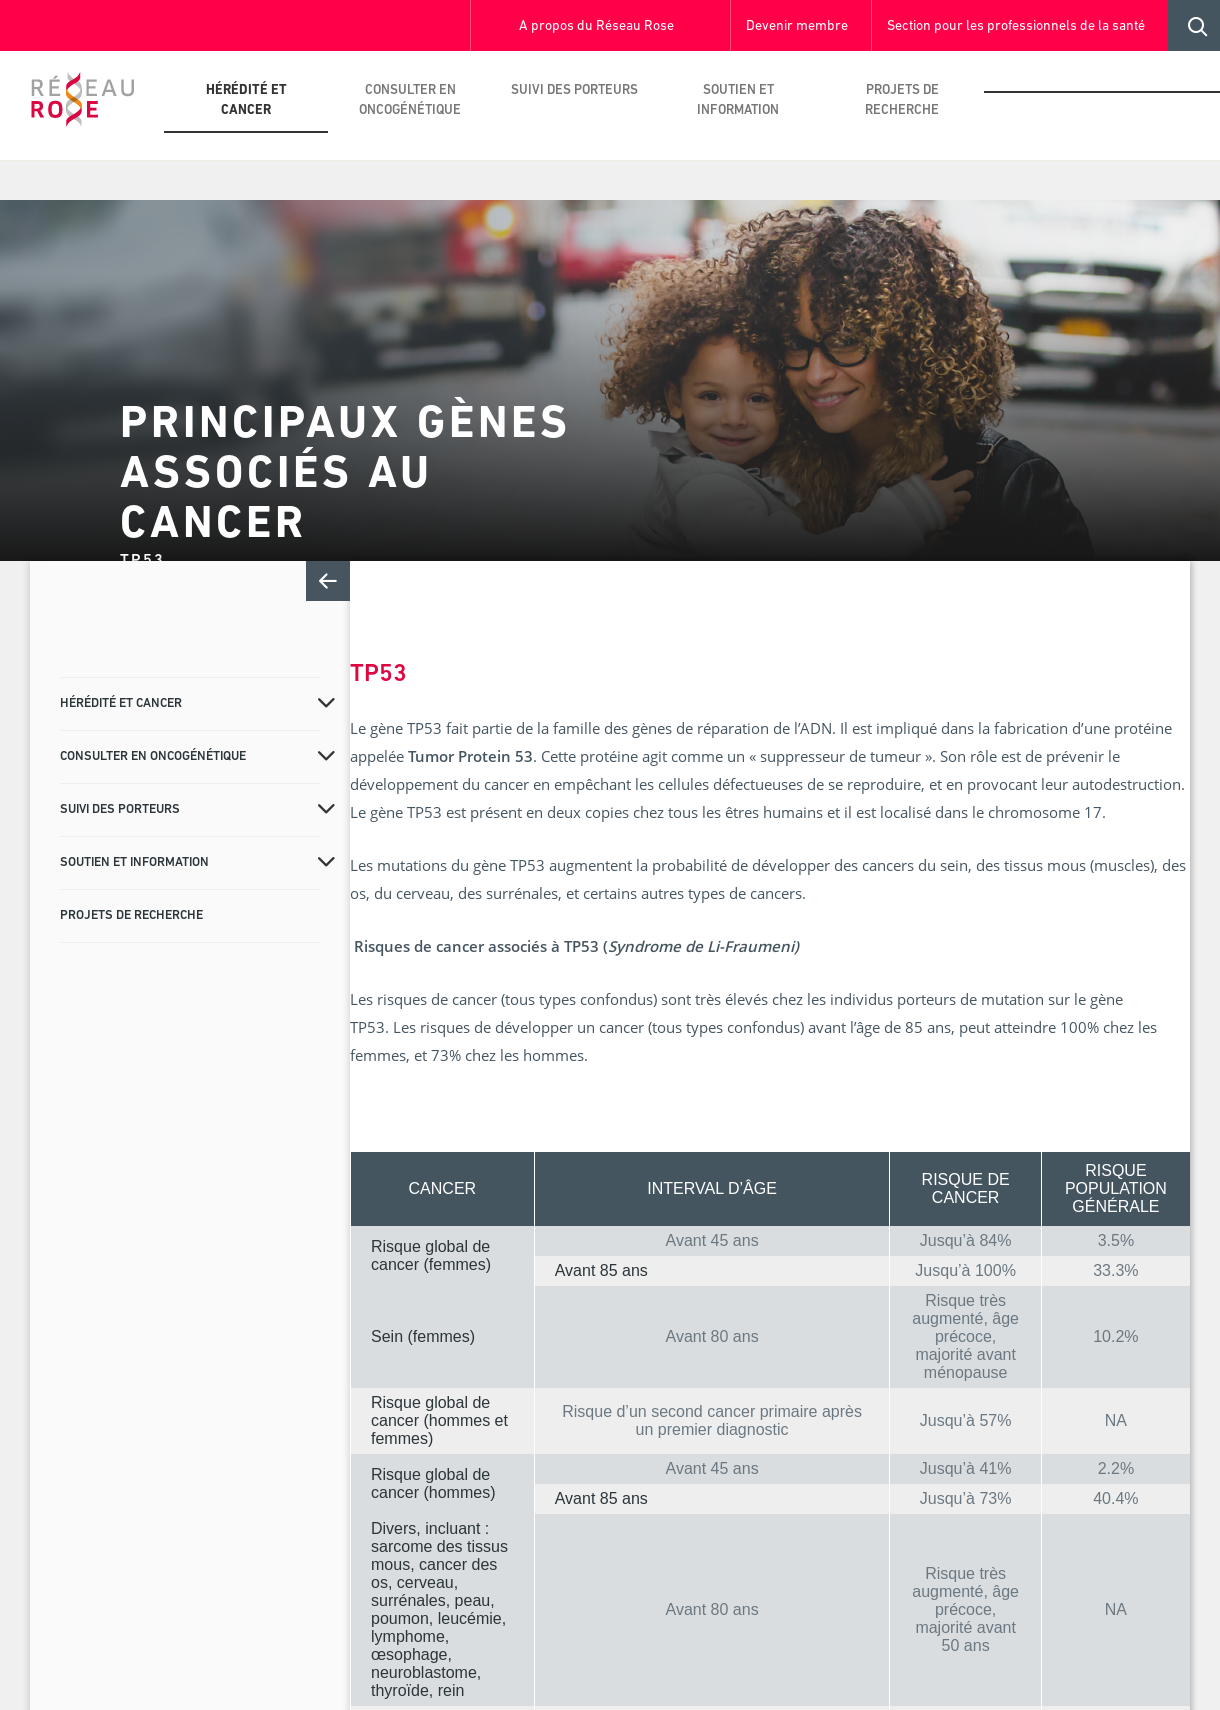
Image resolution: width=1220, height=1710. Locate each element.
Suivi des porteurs (574, 90)
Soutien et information (738, 100)
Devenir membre (797, 26)
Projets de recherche (902, 100)
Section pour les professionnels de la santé (1016, 26)
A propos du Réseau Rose (596, 26)
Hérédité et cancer (246, 100)
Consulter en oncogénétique (410, 100)
